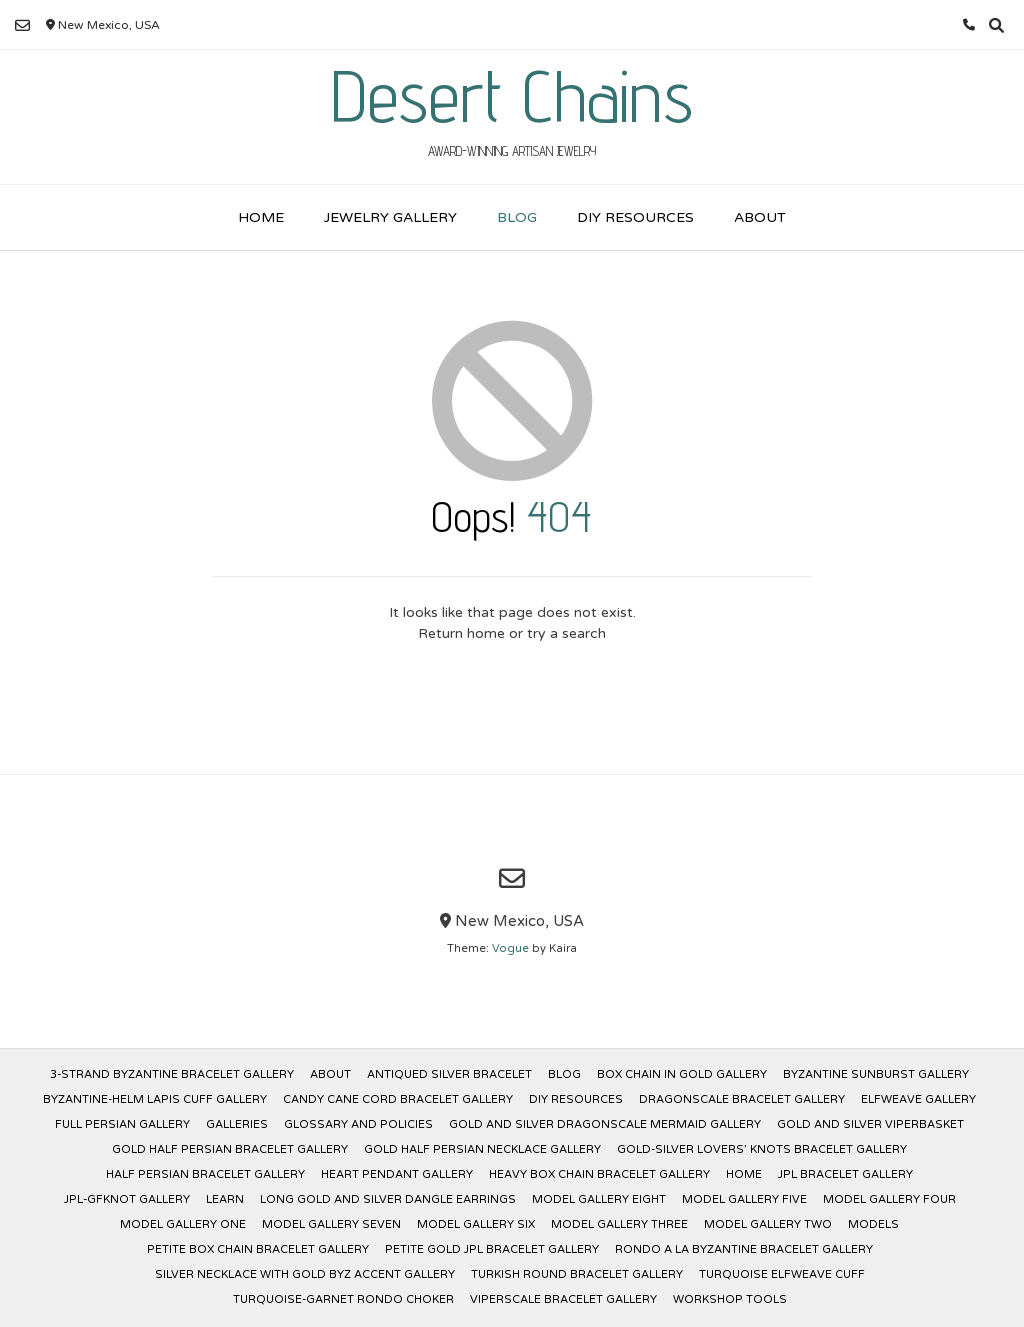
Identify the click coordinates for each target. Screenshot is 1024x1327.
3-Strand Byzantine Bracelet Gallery (172, 1074)
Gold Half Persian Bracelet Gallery (230, 1149)
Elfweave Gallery (918, 1099)
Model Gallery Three (619, 1224)
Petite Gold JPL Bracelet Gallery (492, 1249)
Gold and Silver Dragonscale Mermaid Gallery (605, 1124)
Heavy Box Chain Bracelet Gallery (599, 1174)
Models (873, 1224)
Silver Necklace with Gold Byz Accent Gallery (305, 1274)
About (760, 217)
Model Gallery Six (476, 1224)
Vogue (510, 948)
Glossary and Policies (358, 1124)
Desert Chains (512, 96)
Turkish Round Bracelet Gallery (577, 1274)
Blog (517, 217)
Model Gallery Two (768, 1224)
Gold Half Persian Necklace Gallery (482, 1149)
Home (261, 217)
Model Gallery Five (744, 1199)
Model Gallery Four (889, 1199)
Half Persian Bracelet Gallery (205, 1174)
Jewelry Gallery (390, 217)
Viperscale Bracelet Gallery (563, 1299)
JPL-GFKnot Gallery (127, 1199)
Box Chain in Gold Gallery (682, 1074)
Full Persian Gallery (122, 1124)
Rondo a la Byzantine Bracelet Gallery (744, 1249)
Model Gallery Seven (331, 1224)
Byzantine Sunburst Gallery (876, 1074)
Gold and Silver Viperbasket (870, 1124)
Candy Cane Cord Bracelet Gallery (398, 1099)
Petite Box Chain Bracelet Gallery (258, 1249)
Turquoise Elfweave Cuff (782, 1274)
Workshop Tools (730, 1299)
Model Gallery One (183, 1224)
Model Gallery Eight (599, 1199)
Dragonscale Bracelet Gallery (742, 1099)
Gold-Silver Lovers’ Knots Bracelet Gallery (762, 1149)
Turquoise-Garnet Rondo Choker (343, 1299)
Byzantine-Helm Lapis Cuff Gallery (155, 1099)
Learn (225, 1199)
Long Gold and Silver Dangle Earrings (388, 1199)
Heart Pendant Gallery (397, 1174)
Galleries (237, 1124)
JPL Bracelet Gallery (845, 1174)
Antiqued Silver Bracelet (449, 1074)
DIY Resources (635, 217)
